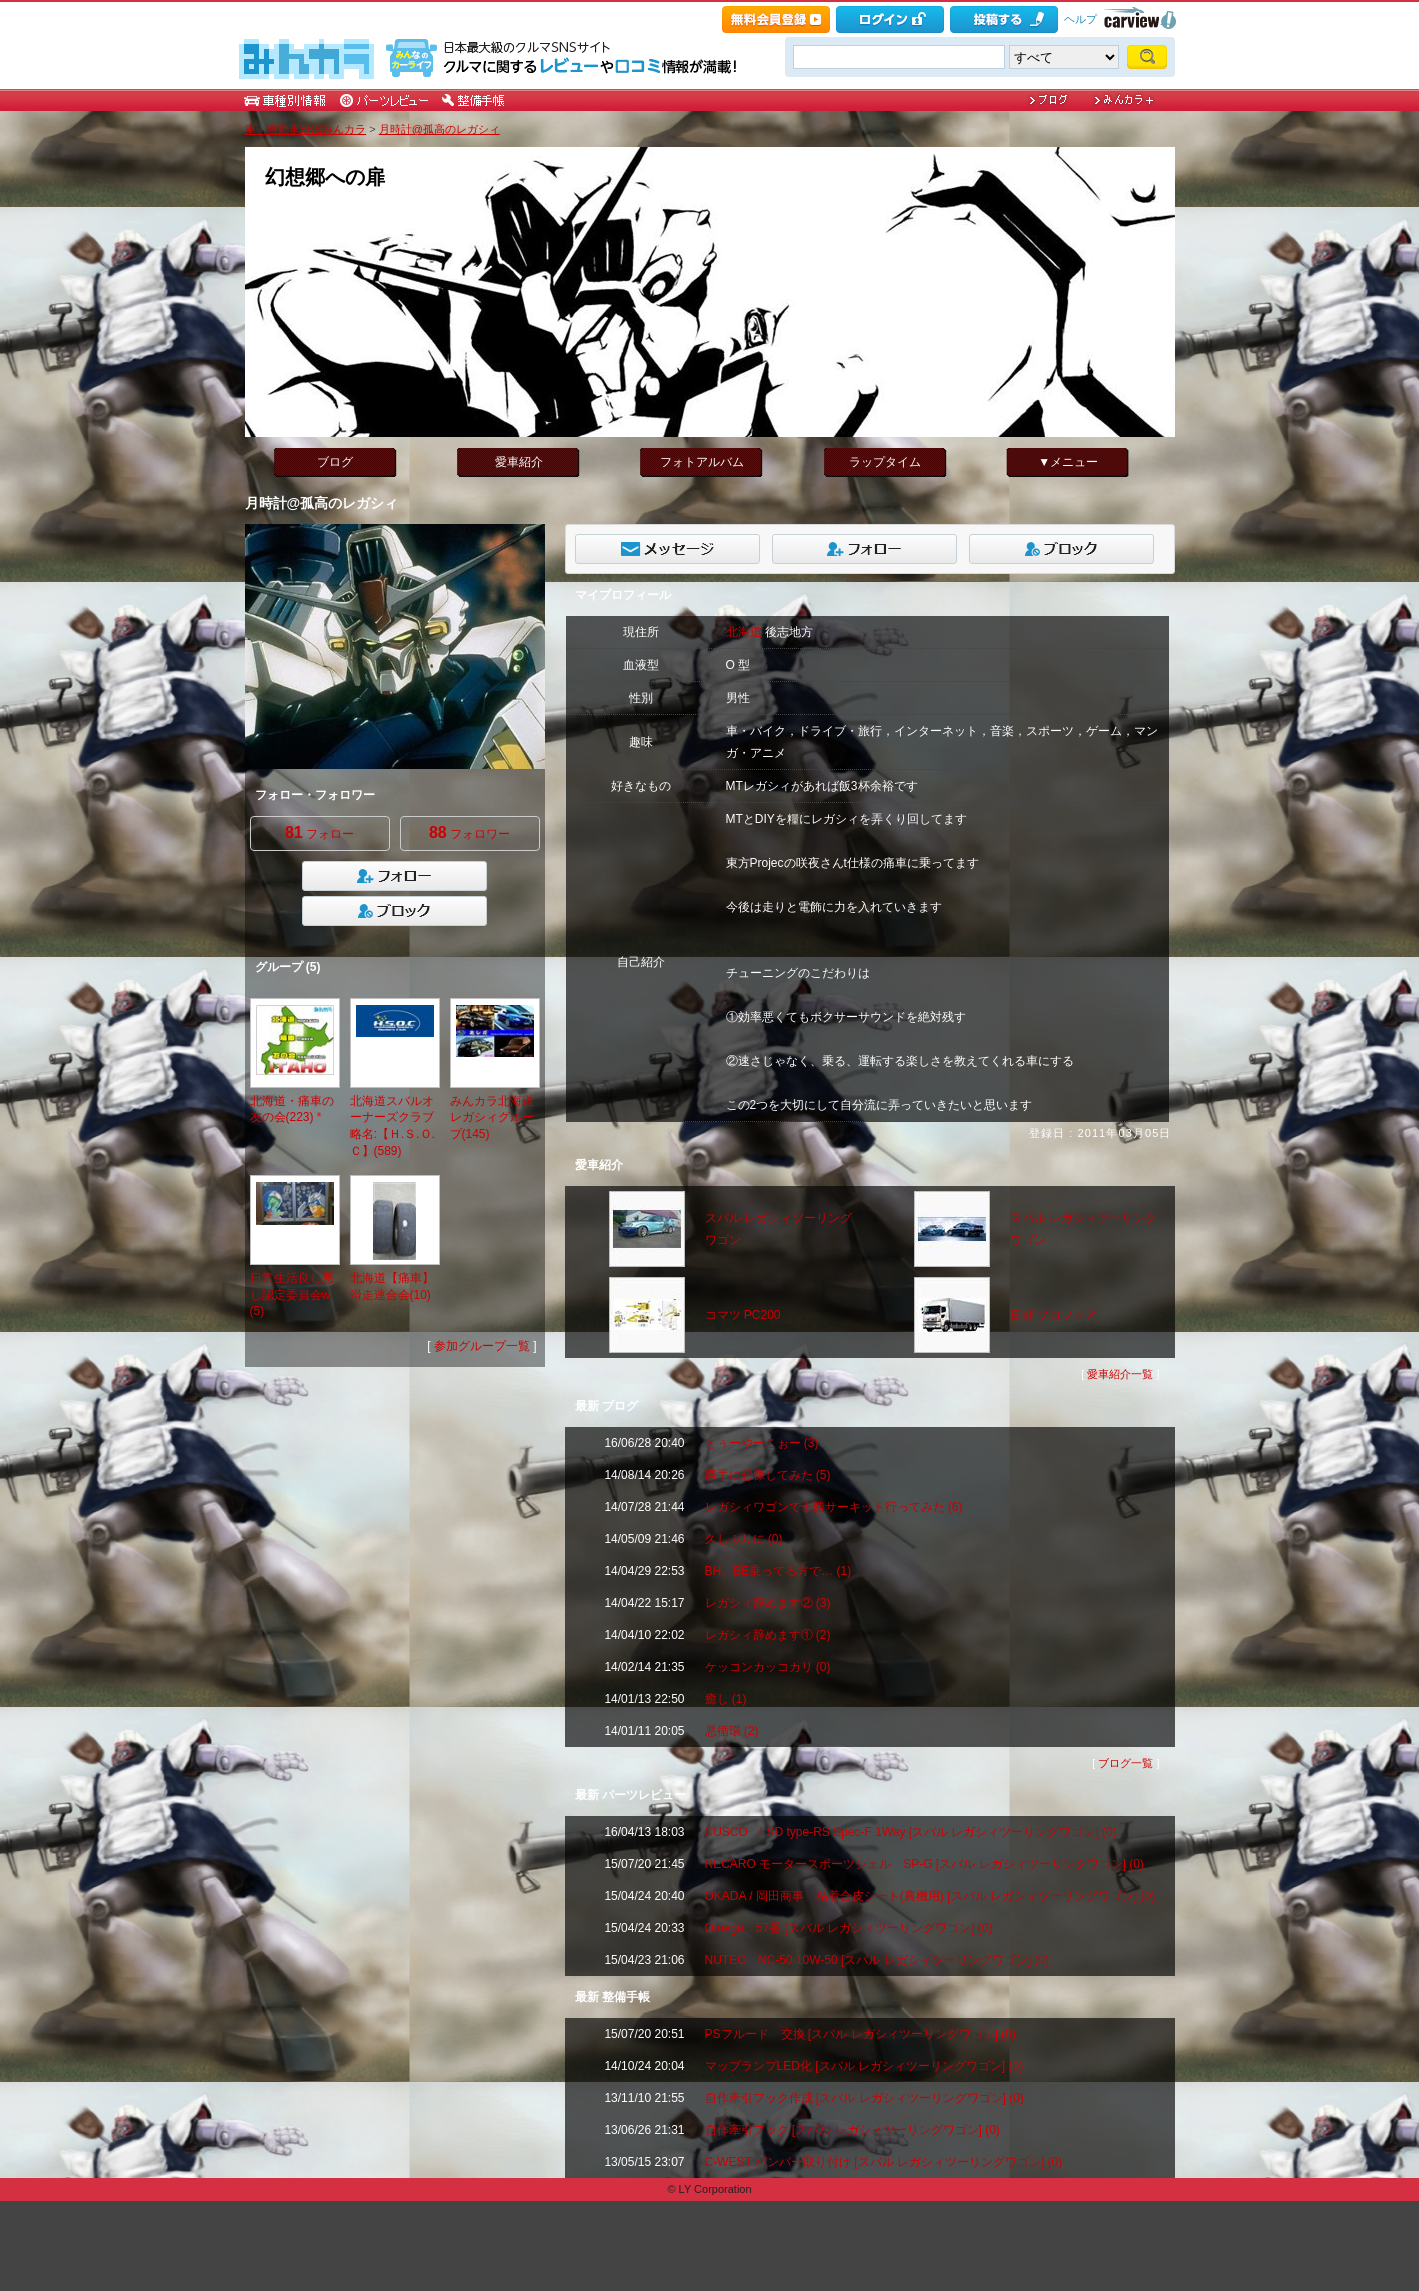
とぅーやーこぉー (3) (762, 1443)
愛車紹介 (519, 462)
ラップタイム (885, 462)
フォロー (319, 832)
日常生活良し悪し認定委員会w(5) (292, 1295)
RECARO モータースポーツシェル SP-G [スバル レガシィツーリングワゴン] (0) (924, 1864)
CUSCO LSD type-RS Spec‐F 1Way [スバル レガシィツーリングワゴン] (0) (911, 1832)
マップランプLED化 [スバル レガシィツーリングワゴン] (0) (864, 2066)
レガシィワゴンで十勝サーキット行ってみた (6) (834, 1507)
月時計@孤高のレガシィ (439, 129)
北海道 (744, 632)
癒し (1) (726, 1699)
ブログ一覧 (1125, 1763)
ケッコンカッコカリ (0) (768, 1667)
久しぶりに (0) (744, 1539)
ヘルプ (1080, 19)
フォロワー (469, 832)
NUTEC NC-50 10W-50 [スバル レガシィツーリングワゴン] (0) (877, 1960)
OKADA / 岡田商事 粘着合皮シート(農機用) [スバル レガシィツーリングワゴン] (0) (930, 1896)
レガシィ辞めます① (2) (768, 1635)
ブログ (335, 462)
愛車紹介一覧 (1120, 1374)
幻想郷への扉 (325, 177)
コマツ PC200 (743, 1315)
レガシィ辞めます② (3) (768, 1603)
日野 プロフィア (1053, 1315)
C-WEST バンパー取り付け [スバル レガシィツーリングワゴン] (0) (884, 2162)
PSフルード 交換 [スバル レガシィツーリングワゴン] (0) (860, 2034)
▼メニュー (1068, 462)
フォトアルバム (702, 462)
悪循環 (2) (732, 1731)
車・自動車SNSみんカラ (306, 129)
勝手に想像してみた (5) (768, 1475)
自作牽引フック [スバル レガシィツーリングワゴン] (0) (852, 2130)
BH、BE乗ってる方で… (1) (778, 1571)
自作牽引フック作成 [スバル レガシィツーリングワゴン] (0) (864, 2098)
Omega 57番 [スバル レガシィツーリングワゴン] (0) (849, 1928)
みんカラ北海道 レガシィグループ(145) (492, 1118)
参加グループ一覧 (482, 1346)
